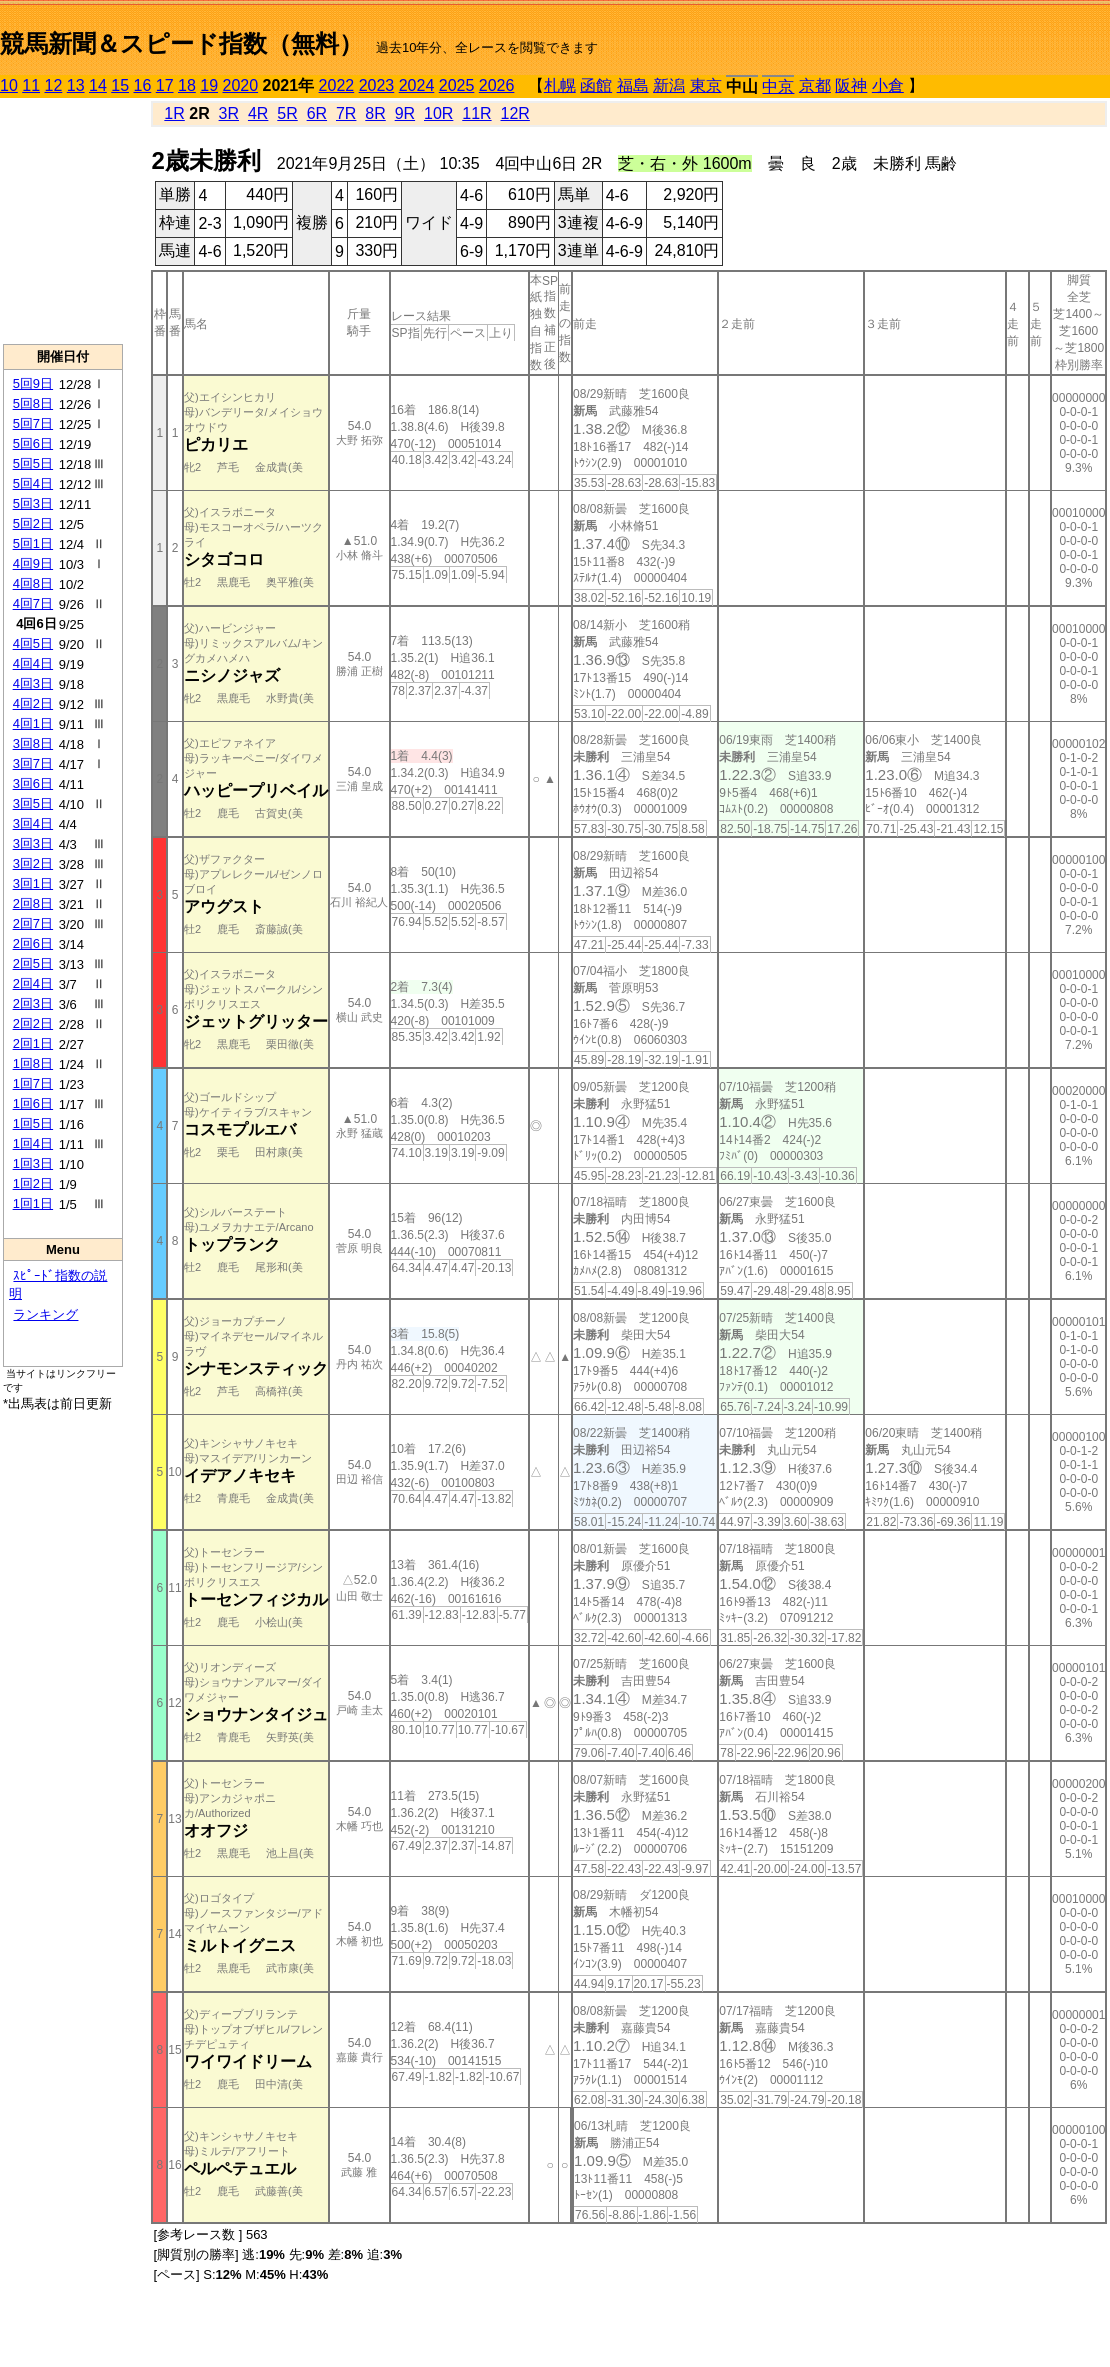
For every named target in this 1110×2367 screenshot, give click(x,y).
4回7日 (33, 603)
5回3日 (33, 503)
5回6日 (33, 443)
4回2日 (33, 703)
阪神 (851, 85)
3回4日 (33, 823)
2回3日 (33, 1003)
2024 (417, 85)
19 (209, 85)
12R (515, 113)
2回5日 (33, 963)
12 (54, 85)
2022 (337, 85)
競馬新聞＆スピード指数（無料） (181, 43)
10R (438, 113)
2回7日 (33, 923)
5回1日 (33, 543)
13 (76, 85)
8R (375, 113)
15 (120, 85)
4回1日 (33, 723)
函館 (596, 85)
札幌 (560, 85)
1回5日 (33, 1123)
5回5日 (33, 463)
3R (229, 113)
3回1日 (33, 883)
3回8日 (33, 743)
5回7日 (33, 423)
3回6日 (33, 783)
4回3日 (33, 683)
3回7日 (33, 763)
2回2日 (33, 1023)
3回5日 (33, 803)
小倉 (888, 85)
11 (31, 85)
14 (98, 85)
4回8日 (33, 583)
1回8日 (33, 1063)
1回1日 (33, 1203)
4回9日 (33, 563)
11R (476, 113)
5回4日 (33, 483)
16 (143, 85)
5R (287, 113)
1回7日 (33, 1083)
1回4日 (33, 1143)
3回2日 (33, 863)
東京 (706, 85)
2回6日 (33, 943)
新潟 (669, 85)
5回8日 (33, 403)
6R (317, 113)
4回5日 (33, 643)
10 (9, 85)
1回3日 (33, 1163)
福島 (633, 85)
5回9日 (33, 383)
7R (346, 113)
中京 (778, 86)
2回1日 (33, 1043)
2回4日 (33, 983)
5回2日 (33, 523)
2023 (377, 85)
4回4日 (33, 663)
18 (187, 85)
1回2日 (33, 1183)
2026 (497, 85)
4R (258, 113)
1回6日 (33, 1103)
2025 (457, 85)
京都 (815, 85)
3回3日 (33, 843)
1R (174, 113)
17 (165, 85)
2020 (241, 85)
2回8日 (33, 903)
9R (405, 113)
